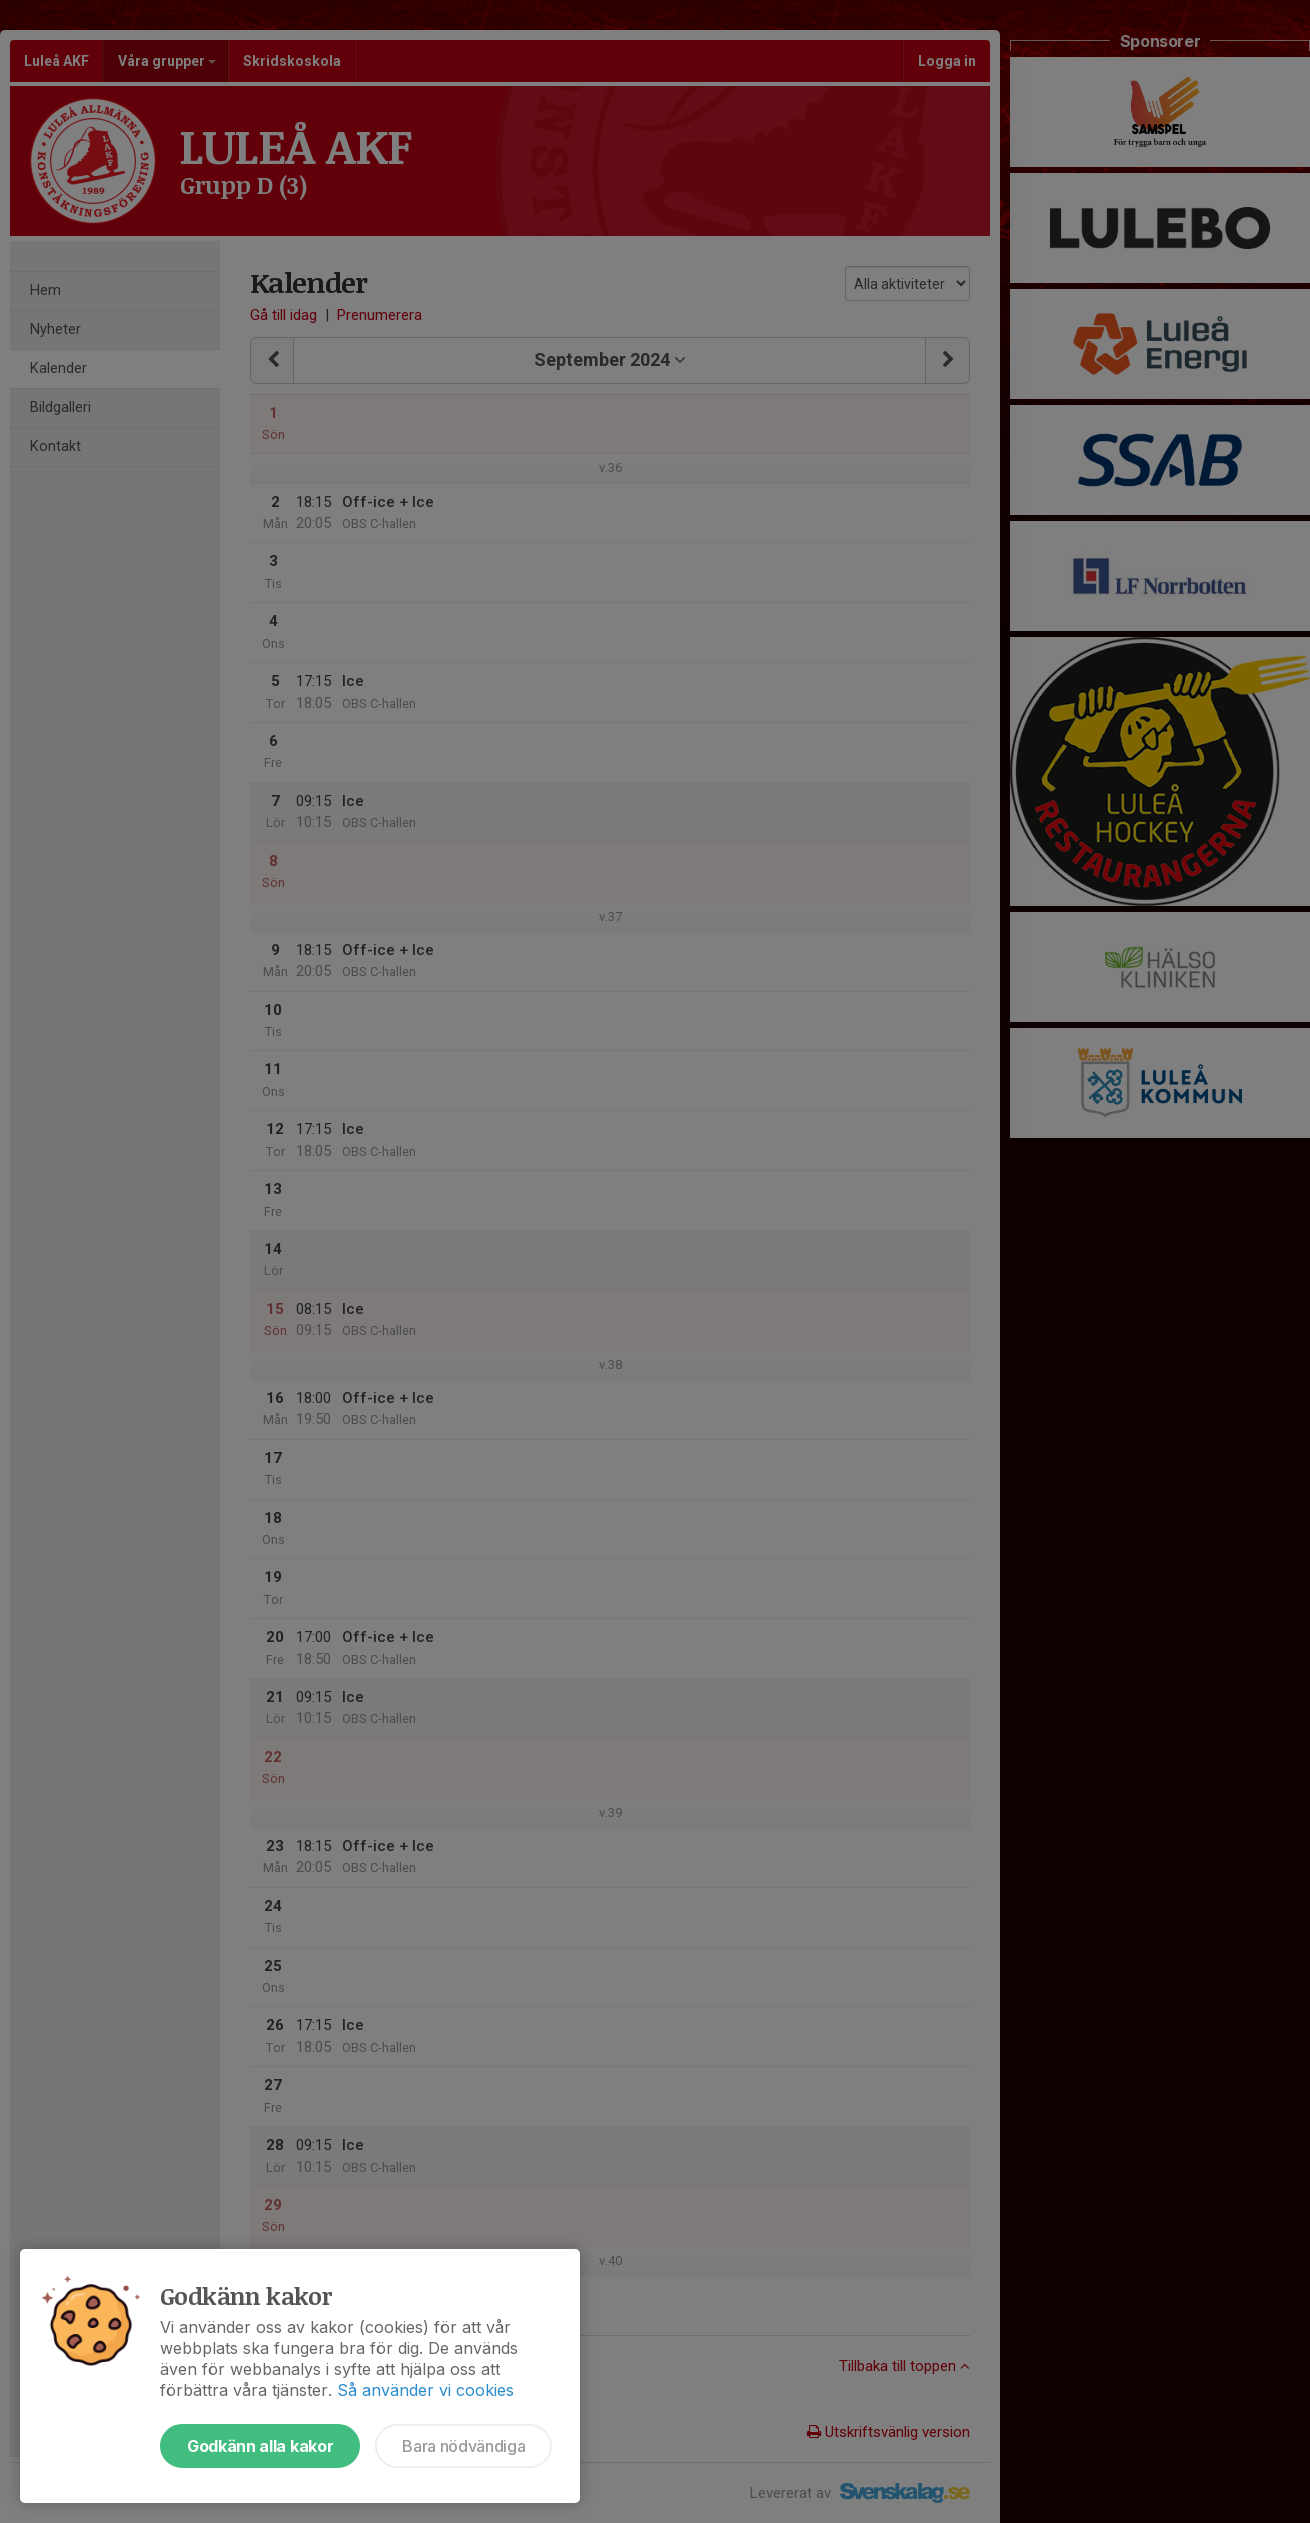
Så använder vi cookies (425, 2390)
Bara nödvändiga (463, 2446)
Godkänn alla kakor (260, 2446)
